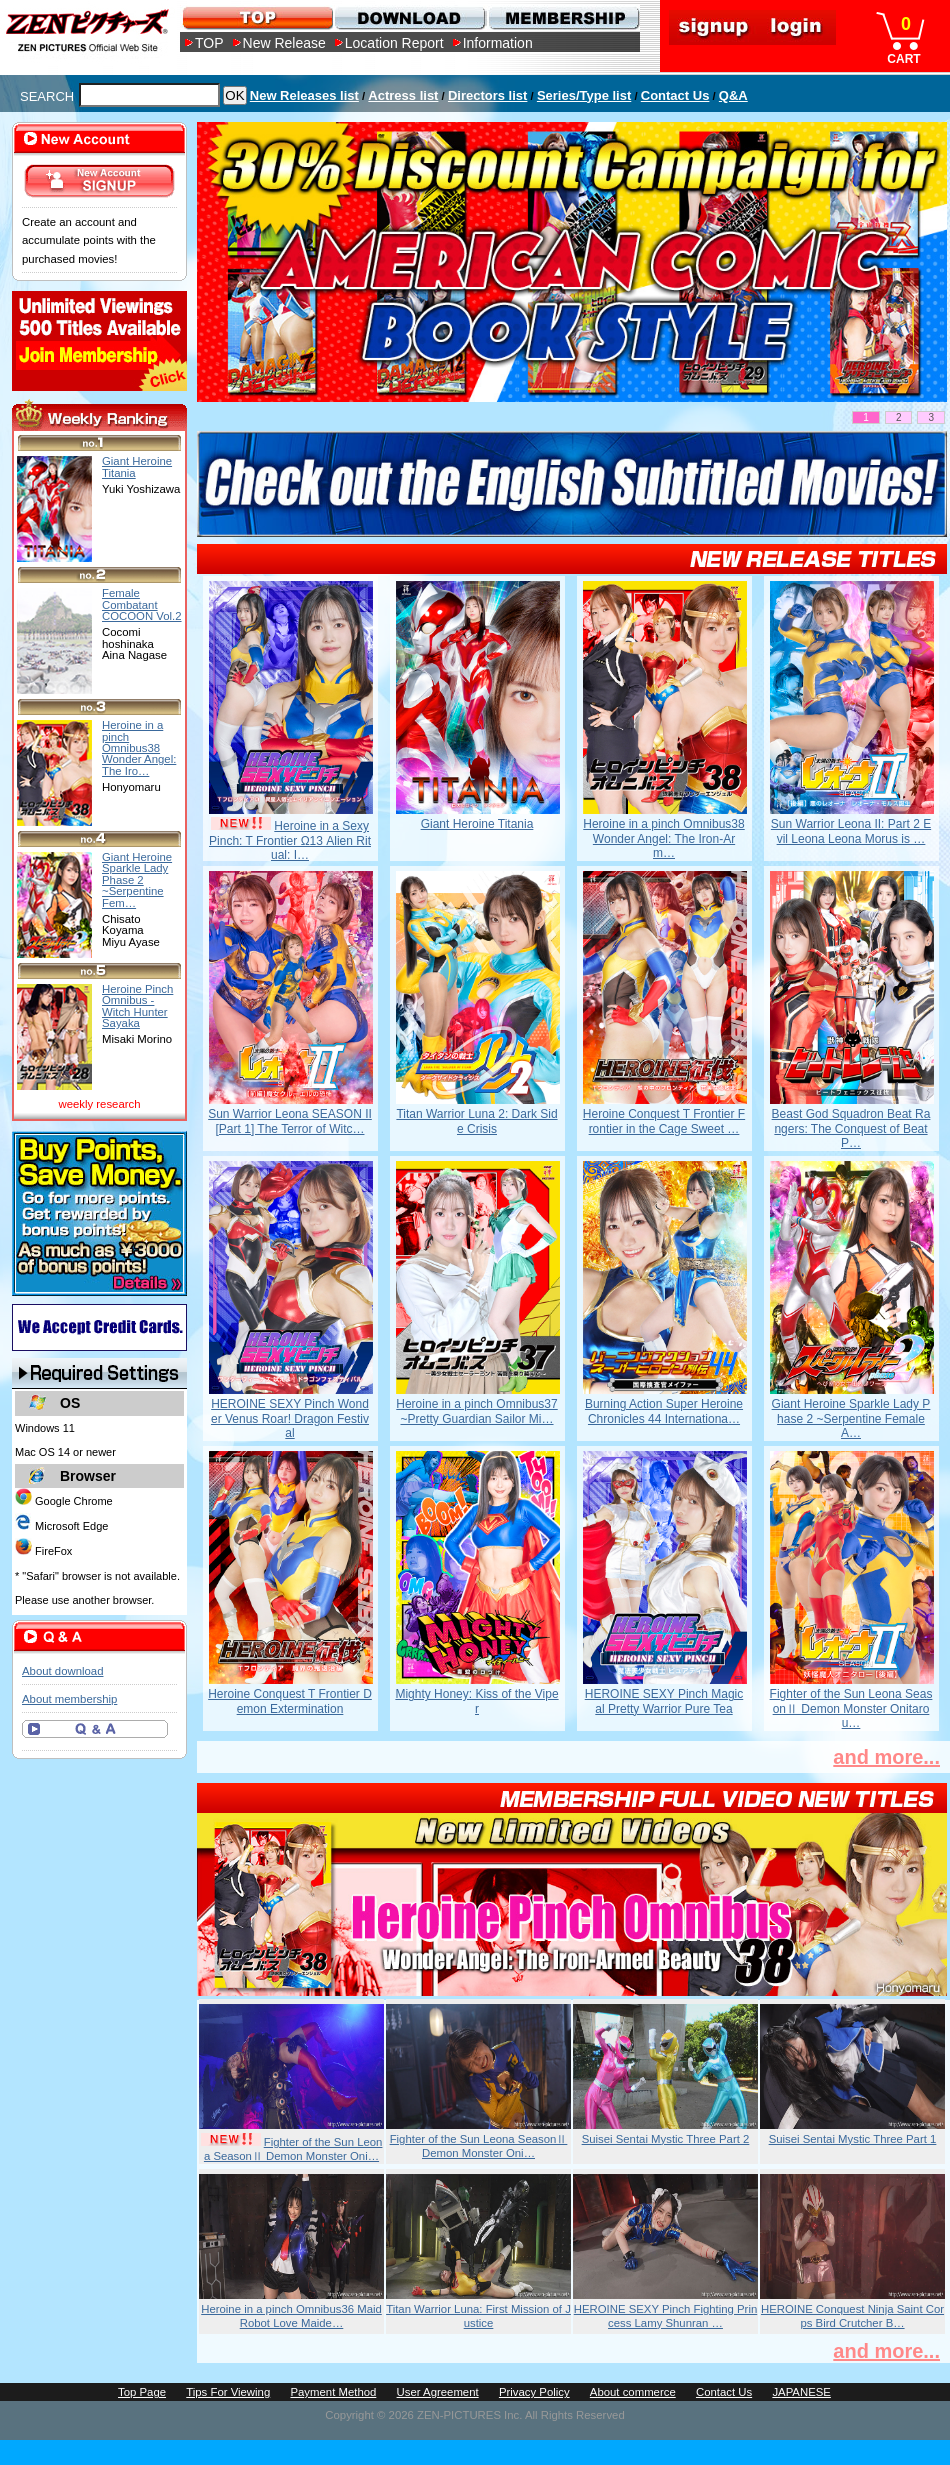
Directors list (487, 95)
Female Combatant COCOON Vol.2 (142, 604)
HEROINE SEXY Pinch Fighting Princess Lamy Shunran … (666, 2316)
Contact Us (675, 95)
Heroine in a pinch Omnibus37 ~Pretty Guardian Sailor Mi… (476, 1411)
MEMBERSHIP (562, 17)
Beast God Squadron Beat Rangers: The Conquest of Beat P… (851, 1128)
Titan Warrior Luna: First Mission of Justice (478, 2316)
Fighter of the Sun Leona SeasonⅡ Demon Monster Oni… (293, 2149)
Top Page (142, 2392)
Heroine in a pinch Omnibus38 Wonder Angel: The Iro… (139, 747)
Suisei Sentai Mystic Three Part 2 (666, 2139)
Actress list (403, 95)
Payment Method (333, 2392)
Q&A (733, 95)
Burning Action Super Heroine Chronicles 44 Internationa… (664, 1411)
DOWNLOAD (409, 17)
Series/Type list (584, 95)
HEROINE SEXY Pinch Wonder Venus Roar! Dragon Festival (290, 1418)
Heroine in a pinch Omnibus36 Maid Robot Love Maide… (291, 2316)
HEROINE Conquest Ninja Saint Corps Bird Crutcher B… (852, 2316)
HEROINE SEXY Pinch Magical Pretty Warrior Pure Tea (664, 1701)
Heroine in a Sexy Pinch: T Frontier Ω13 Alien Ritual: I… (290, 840)
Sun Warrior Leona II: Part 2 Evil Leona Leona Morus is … (851, 831)
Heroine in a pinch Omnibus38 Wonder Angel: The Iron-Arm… (663, 838)
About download (62, 1671)
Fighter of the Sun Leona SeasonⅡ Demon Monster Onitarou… (851, 1708)
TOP (209, 43)
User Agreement (438, 2392)
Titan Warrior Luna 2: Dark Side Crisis (476, 1121)
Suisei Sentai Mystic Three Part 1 (853, 2139)
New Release (284, 43)
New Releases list (304, 95)
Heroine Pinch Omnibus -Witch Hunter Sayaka (137, 1006)
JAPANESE (801, 2392)
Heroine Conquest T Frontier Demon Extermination (290, 1701)
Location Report (394, 43)
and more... (886, 1757)
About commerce (633, 2392)
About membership (69, 1699)
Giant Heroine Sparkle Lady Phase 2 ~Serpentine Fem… (137, 879)
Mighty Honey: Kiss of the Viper (476, 1701)
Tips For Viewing (228, 2392)
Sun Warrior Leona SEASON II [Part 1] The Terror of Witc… (290, 1121)
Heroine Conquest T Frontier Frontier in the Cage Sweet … (664, 1121)
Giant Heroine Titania (477, 824)
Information (498, 43)
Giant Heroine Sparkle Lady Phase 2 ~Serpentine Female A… (851, 1418)
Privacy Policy (534, 2392)
